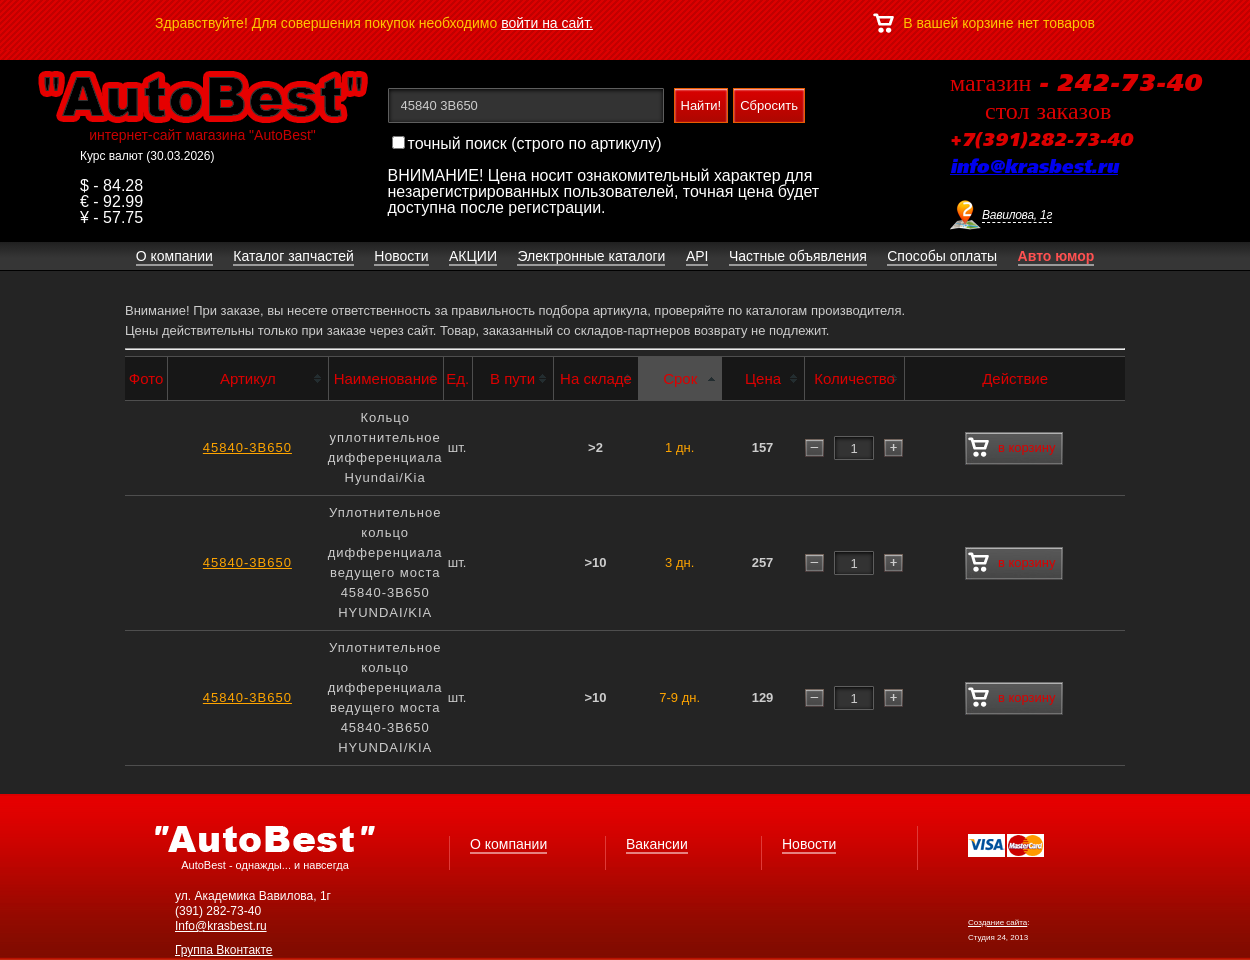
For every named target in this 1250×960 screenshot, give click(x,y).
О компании (508, 844)
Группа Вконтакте (224, 950)
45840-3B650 (247, 447)
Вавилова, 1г (1017, 215)
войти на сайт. (547, 23)
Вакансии (657, 844)
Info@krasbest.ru (221, 926)
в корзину (1011, 448)
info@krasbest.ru (1034, 168)
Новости (809, 844)
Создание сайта (997, 922)
